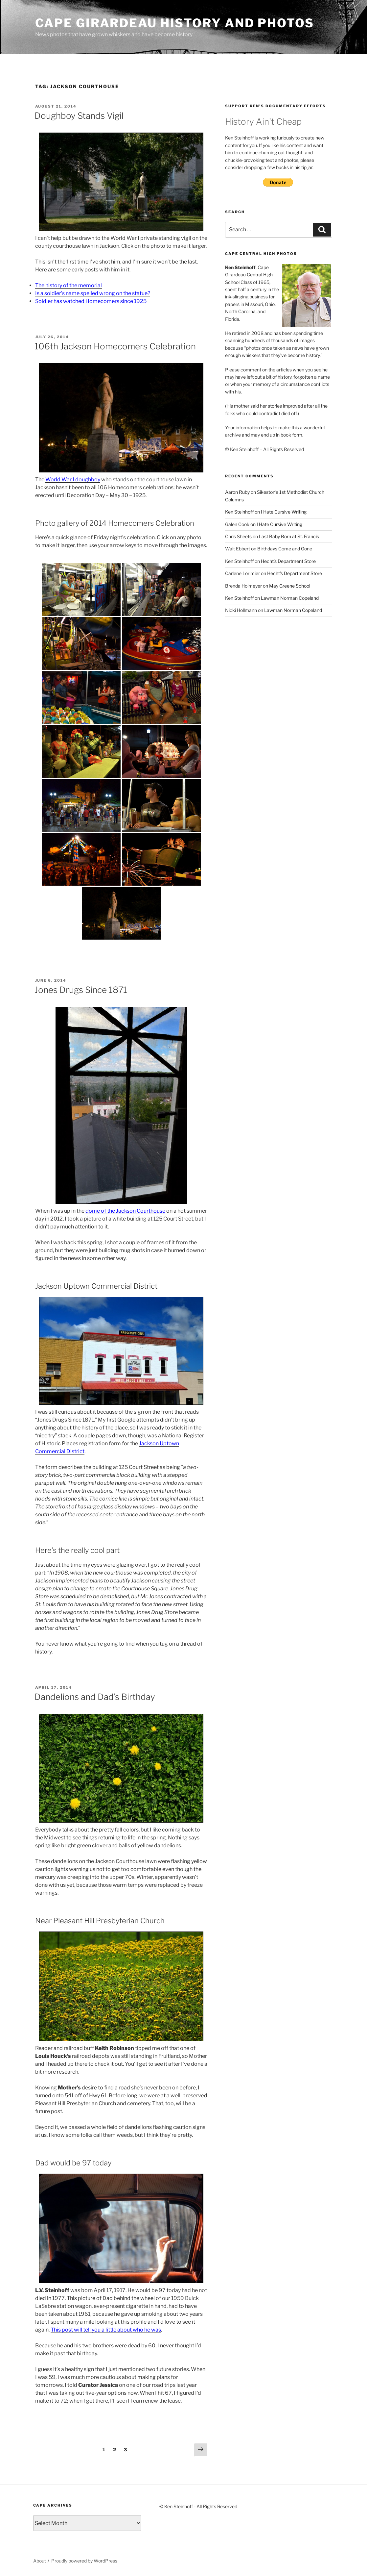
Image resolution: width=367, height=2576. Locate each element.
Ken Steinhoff (239, 512)
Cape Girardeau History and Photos (174, 23)
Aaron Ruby (237, 492)
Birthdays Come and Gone (284, 548)
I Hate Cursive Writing (284, 512)
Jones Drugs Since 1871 (80, 990)
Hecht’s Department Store (288, 561)
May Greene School (289, 586)
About (39, 2560)
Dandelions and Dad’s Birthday (94, 1697)
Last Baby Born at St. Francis (289, 536)
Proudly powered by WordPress (84, 2560)
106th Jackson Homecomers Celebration (115, 346)
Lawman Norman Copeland (290, 598)
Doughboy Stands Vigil (79, 116)
